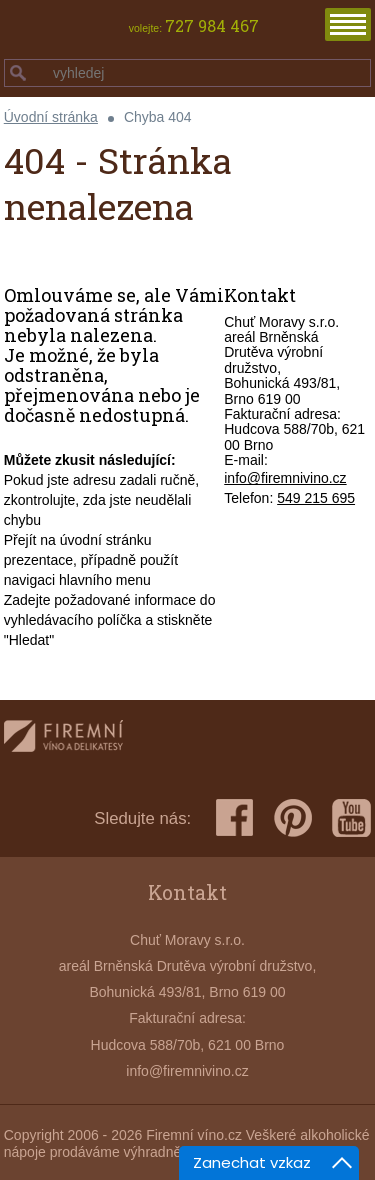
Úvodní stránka (51, 117)
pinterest (293, 818)
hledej (18, 73)
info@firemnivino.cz (285, 478)
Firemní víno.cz (194, 1135)
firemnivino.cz (63, 739)
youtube (351, 818)
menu (348, 24)
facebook (235, 818)
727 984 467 (212, 26)
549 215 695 (316, 498)
